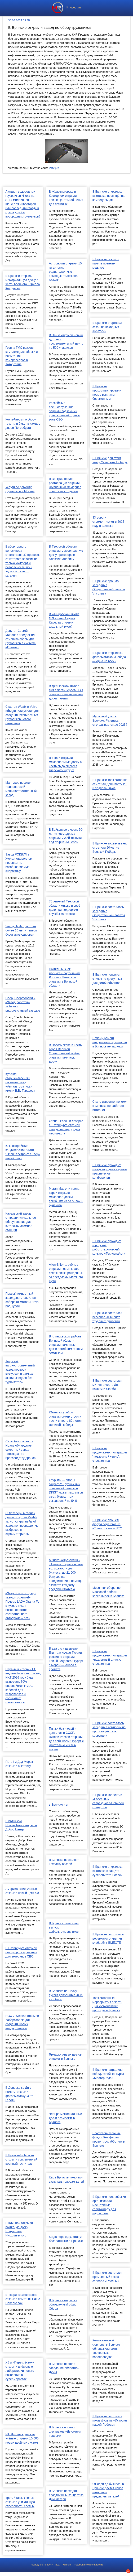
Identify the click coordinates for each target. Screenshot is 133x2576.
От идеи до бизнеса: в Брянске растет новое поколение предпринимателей (108, 2490)
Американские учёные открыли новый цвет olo (22, 1891)
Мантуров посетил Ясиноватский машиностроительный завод (21, 789)
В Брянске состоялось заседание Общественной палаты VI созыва (108, 913)
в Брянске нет (58, 1804)
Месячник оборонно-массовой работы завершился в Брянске (108, 1592)
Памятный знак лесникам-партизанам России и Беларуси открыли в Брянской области (64, 977)
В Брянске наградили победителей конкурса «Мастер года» (108, 2074)
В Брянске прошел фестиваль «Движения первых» (65, 2431)
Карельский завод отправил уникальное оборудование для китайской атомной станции (20, 1222)
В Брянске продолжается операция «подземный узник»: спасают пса (109, 1657)
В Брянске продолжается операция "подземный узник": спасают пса (109, 1454)
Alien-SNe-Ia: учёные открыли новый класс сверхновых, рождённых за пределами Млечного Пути (66, 1273)
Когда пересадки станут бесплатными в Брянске (66, 2239)
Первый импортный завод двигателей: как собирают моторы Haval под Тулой (22, 1300)
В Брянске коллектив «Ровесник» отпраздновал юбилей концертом (108, 1801)
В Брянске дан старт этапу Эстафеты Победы (109, 460)
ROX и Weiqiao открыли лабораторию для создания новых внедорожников (22, 2022)
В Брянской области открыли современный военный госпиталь (21, 2159)
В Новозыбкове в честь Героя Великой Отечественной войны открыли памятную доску (65, 1053)
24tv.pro (54, 168)
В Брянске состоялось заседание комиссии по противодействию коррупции (109, 1729)
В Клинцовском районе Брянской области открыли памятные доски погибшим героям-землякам (66, 1345)
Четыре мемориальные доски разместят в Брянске (65, 2118)
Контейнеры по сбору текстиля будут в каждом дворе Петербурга (23, 423)
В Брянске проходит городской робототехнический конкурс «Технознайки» (108, 1247)
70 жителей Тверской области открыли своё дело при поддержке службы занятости (64, 908)
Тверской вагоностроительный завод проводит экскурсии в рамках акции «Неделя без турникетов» (20, 1372)
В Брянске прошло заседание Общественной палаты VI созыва (108, 587)
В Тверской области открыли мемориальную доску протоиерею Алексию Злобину (66, 553)
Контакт (67, 2564)
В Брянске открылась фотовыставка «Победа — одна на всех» (109, 657)
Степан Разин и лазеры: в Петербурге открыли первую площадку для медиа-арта (66, 1127)
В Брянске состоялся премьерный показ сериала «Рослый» (107, 2277)
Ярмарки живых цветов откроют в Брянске (65, 2056)
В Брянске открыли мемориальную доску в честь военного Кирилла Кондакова (22, 282)
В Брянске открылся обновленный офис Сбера (63, 2304)
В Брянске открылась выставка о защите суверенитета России (107, 1871)
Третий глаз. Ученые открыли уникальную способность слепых (20, 2502)
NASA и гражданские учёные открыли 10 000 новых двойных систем (21, 2438)
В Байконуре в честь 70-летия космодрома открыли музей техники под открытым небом (66, 836)
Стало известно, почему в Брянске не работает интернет (109, 1106)
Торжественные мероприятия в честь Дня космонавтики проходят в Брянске (107, 2004)
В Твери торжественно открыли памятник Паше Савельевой (22, 2299)
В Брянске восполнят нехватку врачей (64, 1862)
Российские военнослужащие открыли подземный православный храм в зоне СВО (64, 411)
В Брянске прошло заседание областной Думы (64, 2368)
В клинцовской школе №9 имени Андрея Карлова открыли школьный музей (64, 620)
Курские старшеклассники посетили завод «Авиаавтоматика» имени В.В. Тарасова (20, 1082)
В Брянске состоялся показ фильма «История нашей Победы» (109, 2420)
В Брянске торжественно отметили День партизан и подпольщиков (109, 784)
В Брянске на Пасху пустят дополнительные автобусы (66, 1995)
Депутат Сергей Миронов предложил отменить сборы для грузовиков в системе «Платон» (20, 639)
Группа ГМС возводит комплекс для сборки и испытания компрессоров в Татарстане (21, 356)
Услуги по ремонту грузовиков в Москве (19, 489)
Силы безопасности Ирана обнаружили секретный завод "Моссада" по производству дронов (20, 1450)
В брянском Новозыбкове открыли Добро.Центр (21, 1825)
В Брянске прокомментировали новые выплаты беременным (106, 392)
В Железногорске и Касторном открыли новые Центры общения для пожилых (66, 198)
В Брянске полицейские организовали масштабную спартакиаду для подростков (109, 2205)
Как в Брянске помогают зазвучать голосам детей (66, 2179)
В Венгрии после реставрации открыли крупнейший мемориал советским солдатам (65, 485)
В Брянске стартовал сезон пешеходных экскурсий (107, 327)
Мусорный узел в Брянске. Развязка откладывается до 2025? (109, 720)
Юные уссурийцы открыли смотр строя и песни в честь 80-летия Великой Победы (65, 1419)
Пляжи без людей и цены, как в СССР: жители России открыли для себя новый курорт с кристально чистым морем (66, 1739)
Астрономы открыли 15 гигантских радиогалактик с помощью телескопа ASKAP (65, 272)
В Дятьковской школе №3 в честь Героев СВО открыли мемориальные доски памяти (66, 692)
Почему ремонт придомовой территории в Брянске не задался (109, 1042)
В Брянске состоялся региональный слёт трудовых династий (107, 1317)
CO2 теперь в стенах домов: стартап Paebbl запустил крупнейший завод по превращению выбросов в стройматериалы (21, 1523)
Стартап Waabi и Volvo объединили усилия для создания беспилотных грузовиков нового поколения (22, 715)
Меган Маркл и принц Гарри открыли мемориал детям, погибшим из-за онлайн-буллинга (66, 1197)
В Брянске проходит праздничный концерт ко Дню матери (66, 2495)
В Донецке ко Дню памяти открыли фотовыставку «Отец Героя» (20, 2094)
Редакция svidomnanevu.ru (88, 2564)
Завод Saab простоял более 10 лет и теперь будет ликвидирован (21, 930)
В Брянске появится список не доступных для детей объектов (107, 979)
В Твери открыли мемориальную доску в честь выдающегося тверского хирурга (65, 764)
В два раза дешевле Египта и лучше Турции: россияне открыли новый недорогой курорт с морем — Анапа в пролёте (66, 1659)
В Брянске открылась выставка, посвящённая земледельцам (109, 196)
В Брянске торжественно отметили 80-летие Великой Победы (109, 847)
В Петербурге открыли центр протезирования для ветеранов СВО (21, 1952)
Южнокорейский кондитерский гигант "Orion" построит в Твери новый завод (22, 1152)
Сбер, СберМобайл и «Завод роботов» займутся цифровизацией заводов (22, 1004)
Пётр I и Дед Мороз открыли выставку (19, 1764)
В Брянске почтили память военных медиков (105, 263)
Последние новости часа (44, 2564)
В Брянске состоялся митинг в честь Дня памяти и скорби (107, 1385)
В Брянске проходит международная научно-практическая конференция (109, 1171)
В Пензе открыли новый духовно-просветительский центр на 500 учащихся (66, 341)
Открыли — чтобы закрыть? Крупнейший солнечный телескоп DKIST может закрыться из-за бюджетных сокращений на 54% (66, 1490)
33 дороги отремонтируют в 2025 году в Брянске (108, 522)
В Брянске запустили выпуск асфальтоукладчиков (63, 1927)
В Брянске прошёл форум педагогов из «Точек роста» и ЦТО (107, 1524)
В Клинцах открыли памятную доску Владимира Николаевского (19, 2229)
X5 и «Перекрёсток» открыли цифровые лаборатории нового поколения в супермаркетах (19, 2371)
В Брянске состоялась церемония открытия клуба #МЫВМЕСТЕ (108, 1938)
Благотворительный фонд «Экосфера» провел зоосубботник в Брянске (108, 2139)
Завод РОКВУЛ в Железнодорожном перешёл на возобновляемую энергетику (18, 863)
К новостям (73, 7)
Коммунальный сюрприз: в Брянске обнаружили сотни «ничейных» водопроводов (106, 2349)
